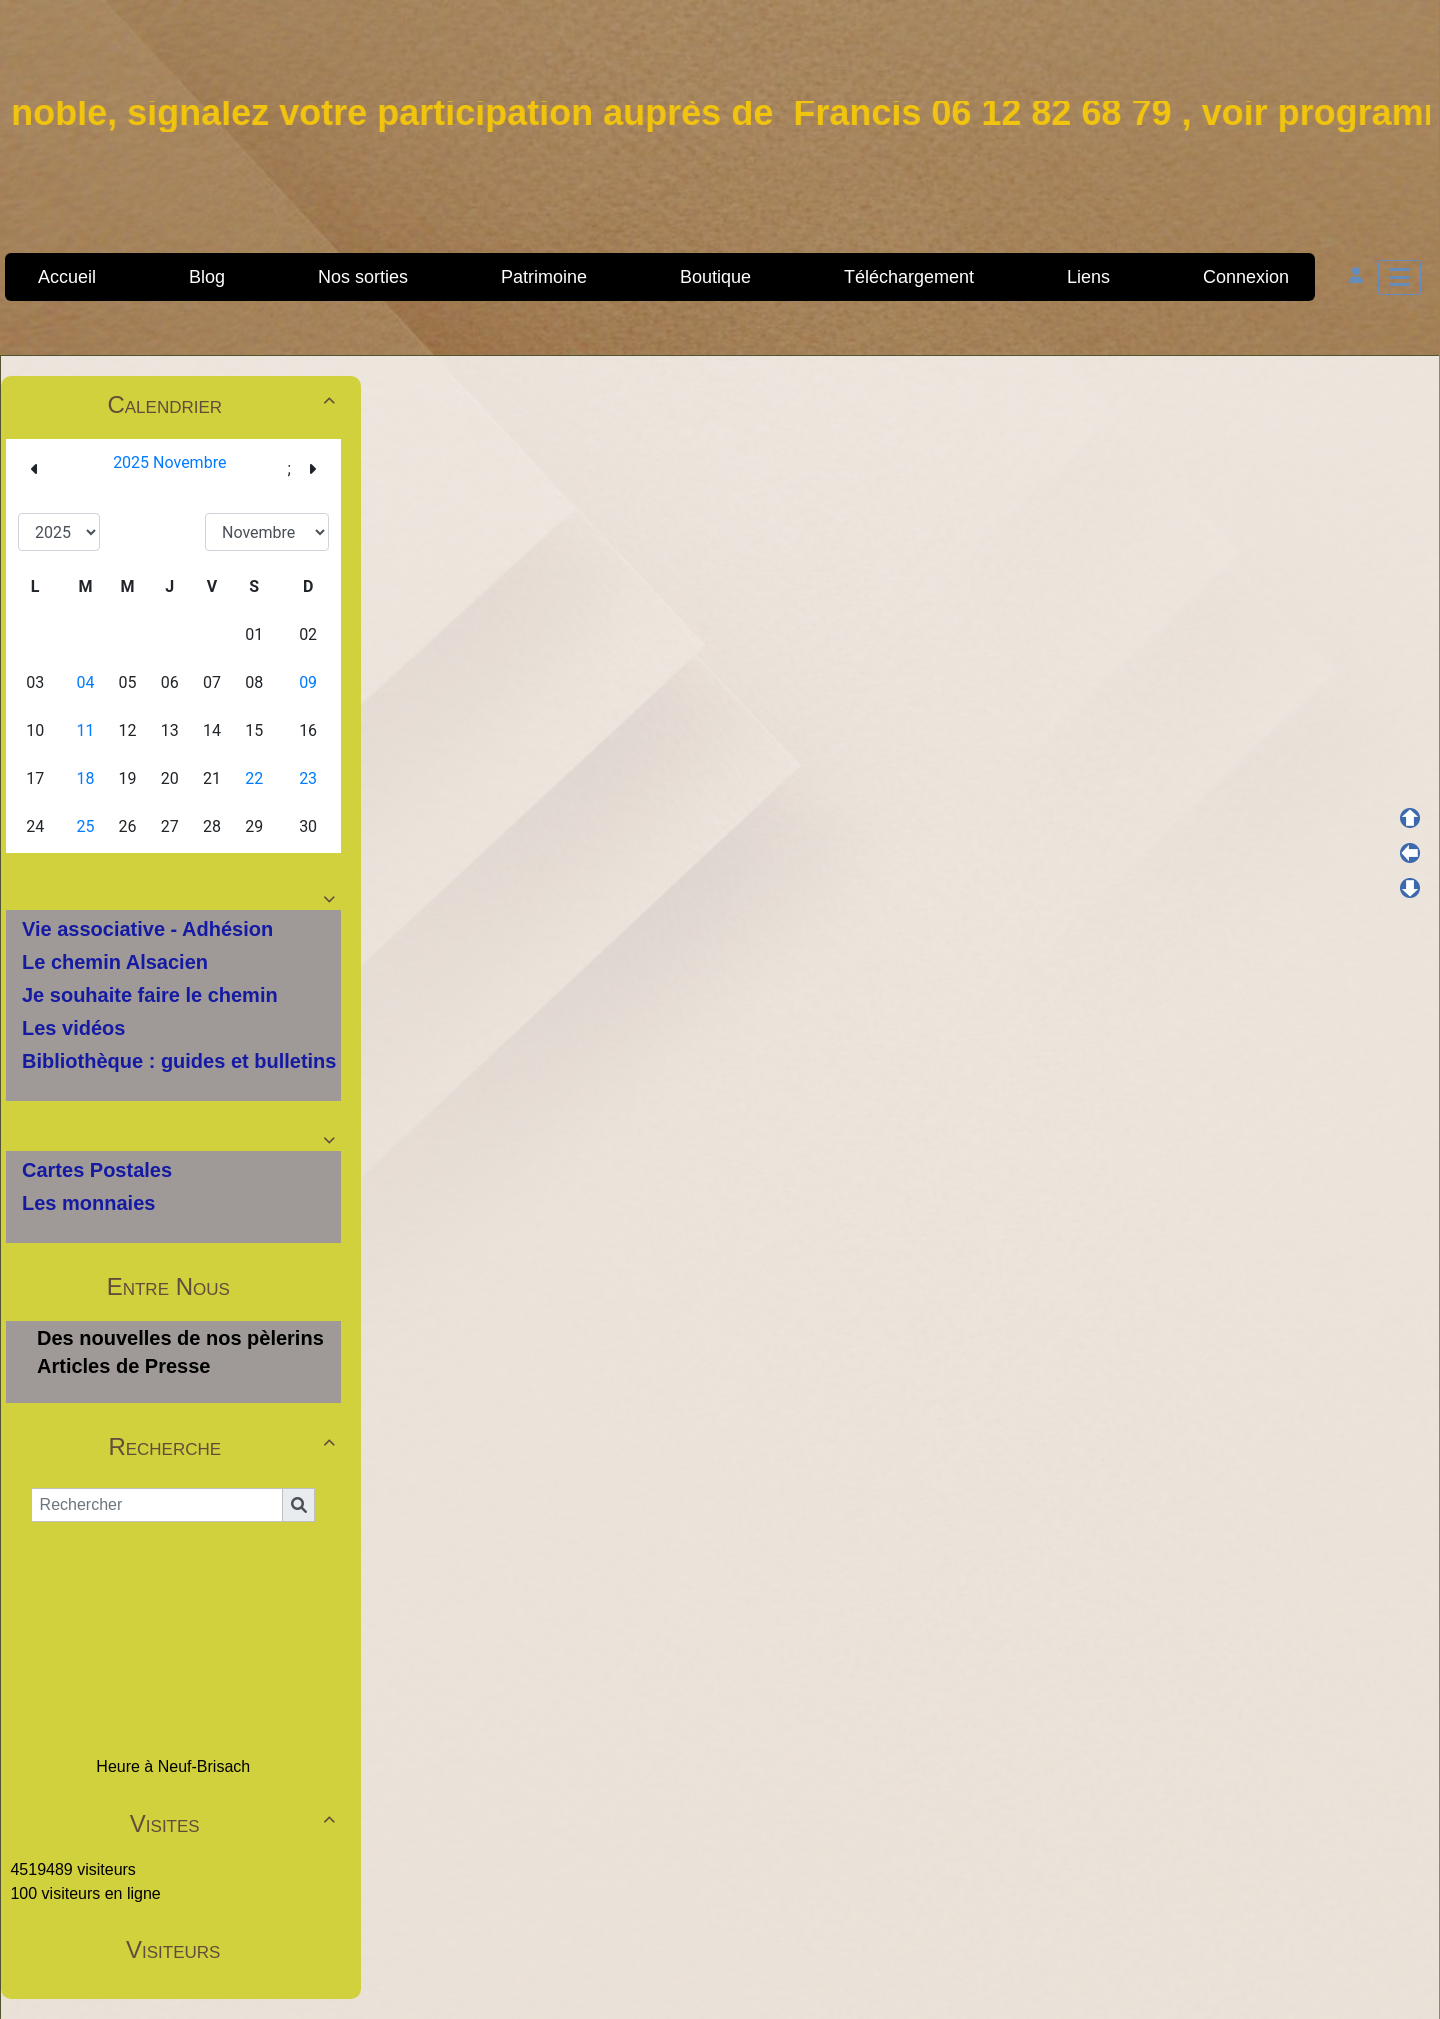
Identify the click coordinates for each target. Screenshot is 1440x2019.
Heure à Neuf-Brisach (173, 1766)
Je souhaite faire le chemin (150, 995)
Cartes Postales (97, 1170)
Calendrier (223, 404)
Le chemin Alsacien (115, 962)
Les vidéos (73, 1028)
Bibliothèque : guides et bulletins (179, 1061)
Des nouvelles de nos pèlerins (180, 1338)
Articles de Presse (123, 1366)
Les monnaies (88, 1203)
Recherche (224, 1446)
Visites (235, 1823)
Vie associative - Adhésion (147, 929)
